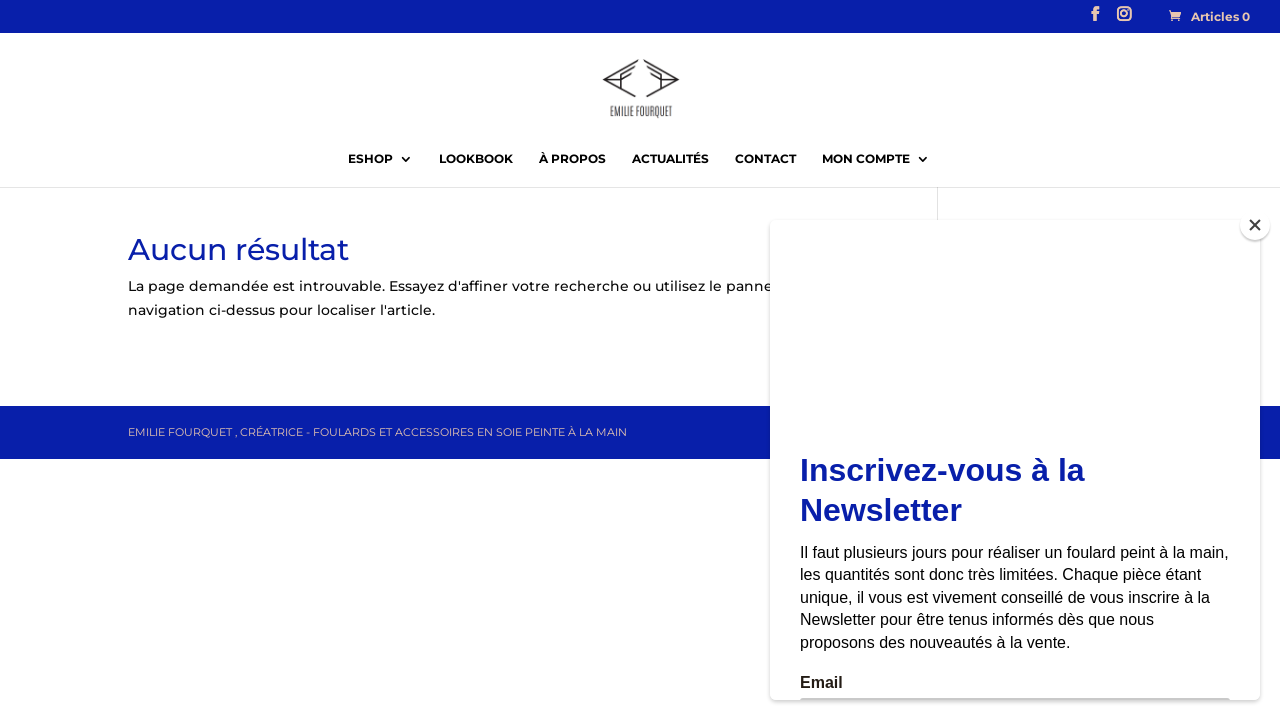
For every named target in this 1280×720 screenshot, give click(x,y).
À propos (572, 159)
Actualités (670, 159)
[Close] (1255, 225)
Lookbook (476, 159)
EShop (370, 159)
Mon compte (866, 159)
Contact (765, 159)
